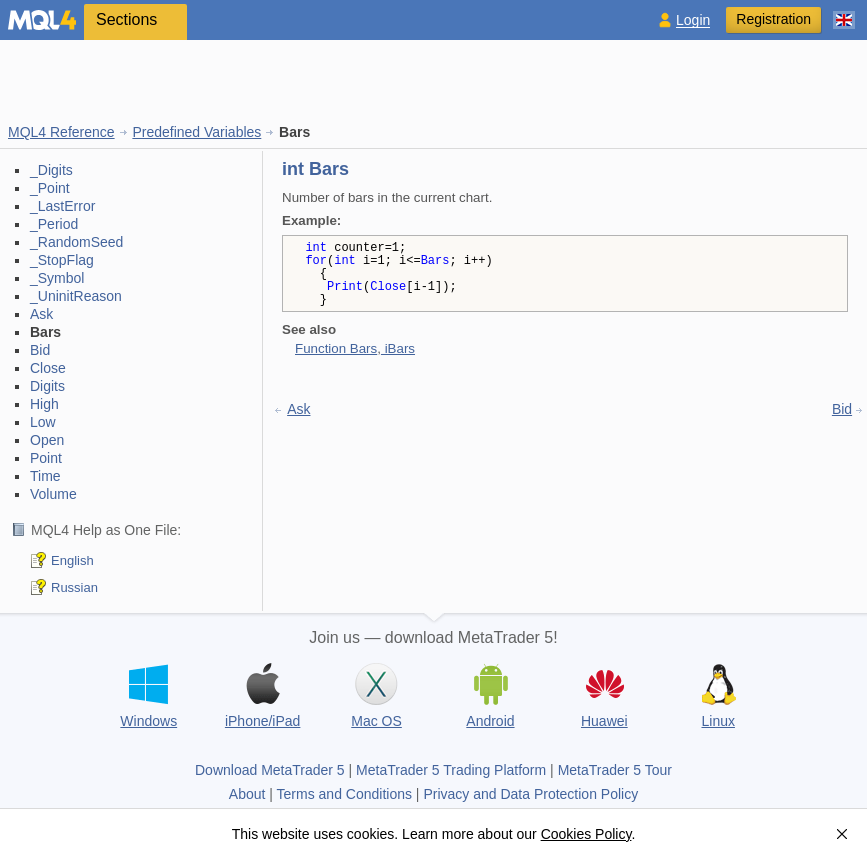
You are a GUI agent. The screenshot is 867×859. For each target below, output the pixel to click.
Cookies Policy (586, 834)
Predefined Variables (196, 132)
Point (46, 458)
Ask (41, 314)
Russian (74, 587)
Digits (47, 386)
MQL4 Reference (61, 132)
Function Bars (336, 348)
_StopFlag (62, 260)
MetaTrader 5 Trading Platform (451, 770)
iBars (398, 348)
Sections (126, 19)
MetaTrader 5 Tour (615, 770)
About (247, 794)
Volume (53, 494)
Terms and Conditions (344, 794)
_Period (54, 224)
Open (47, 440)
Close (48, 368)
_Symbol (57, 278)
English (72, 560)
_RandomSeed (76, 242)
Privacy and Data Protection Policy (530, 794)
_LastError (62, 206)
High (44, 404)
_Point (50, 188)
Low (43, 422)
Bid (40, 350)
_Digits (51, 170)
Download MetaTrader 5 (270, 770)
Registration (773, 19)
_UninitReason (76, 296)
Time (45, 476)
